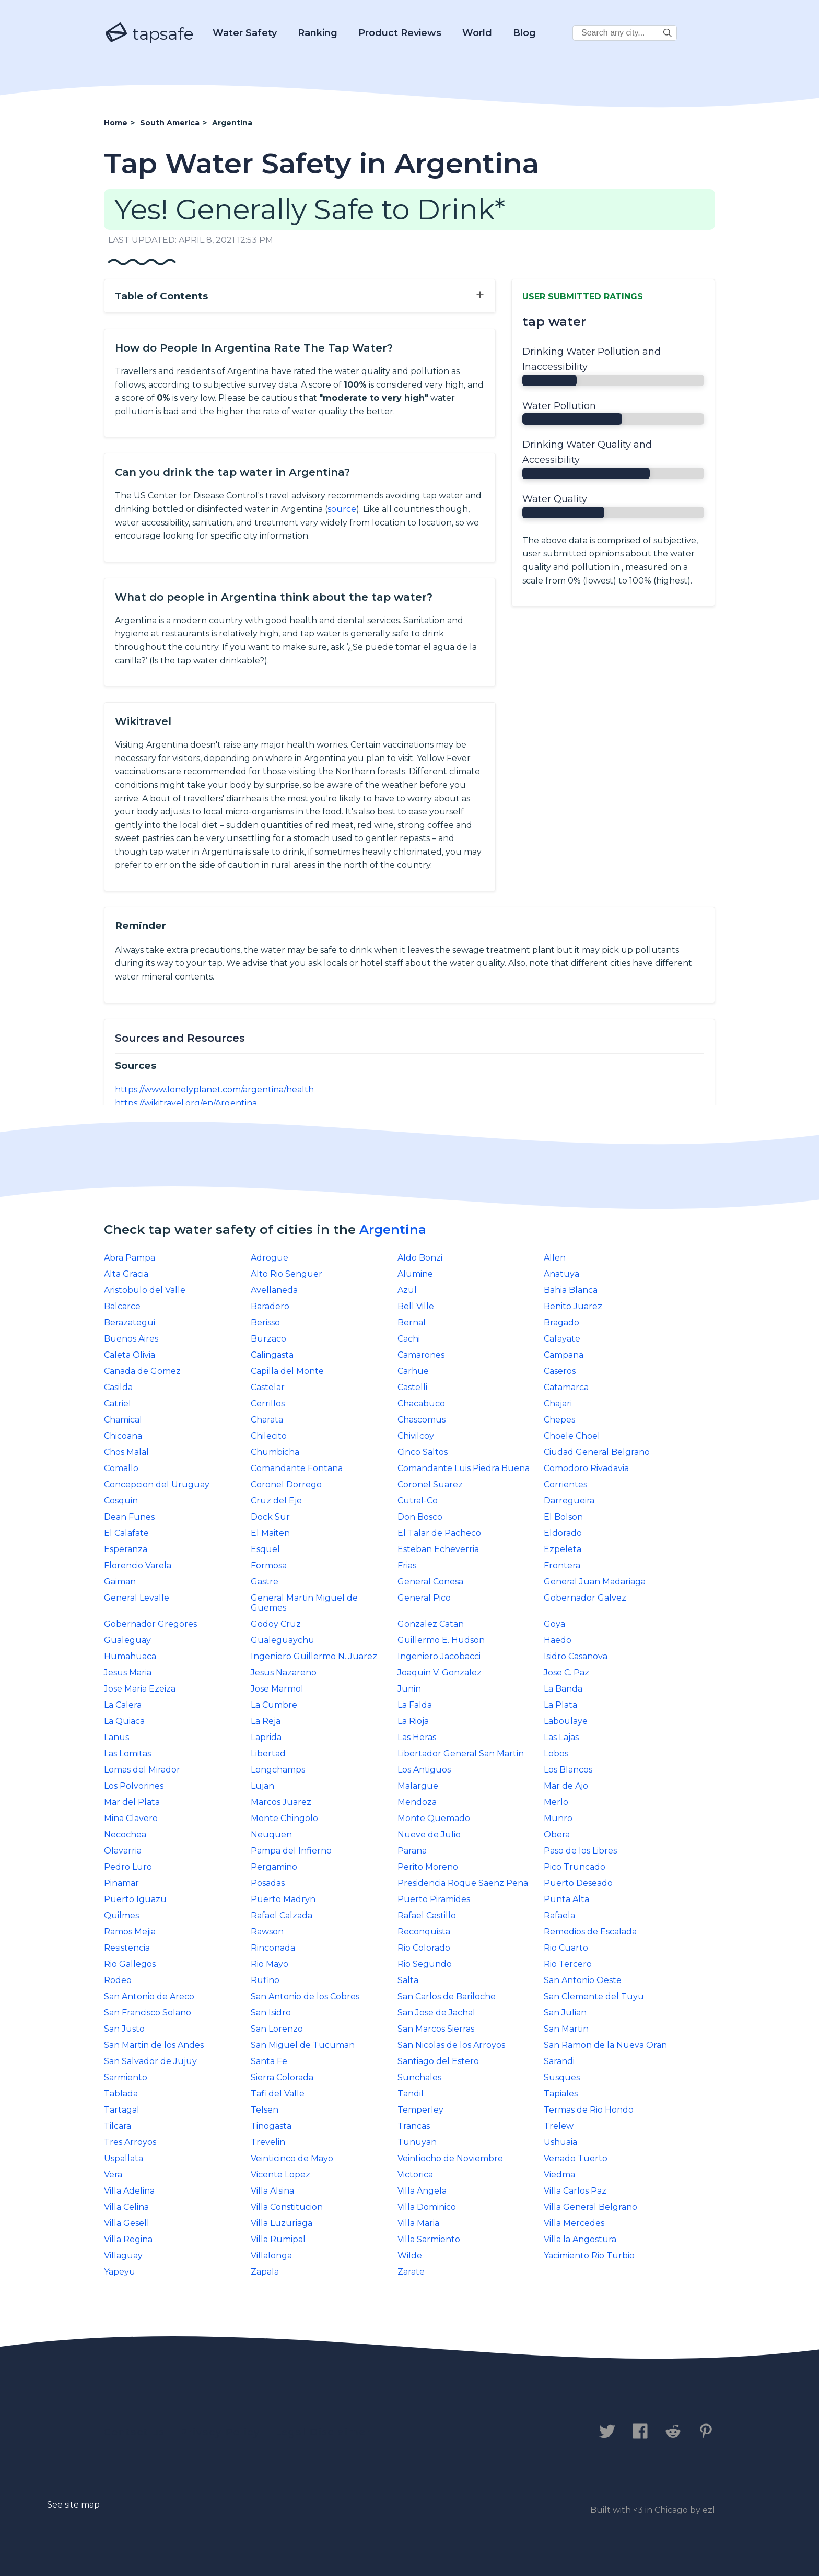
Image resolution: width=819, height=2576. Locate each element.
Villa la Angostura (580, 2239)
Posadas (268, 1883)
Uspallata (123, 2158)
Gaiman (120, 1582)
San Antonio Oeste (583, 1980)
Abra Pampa (129, 1258)
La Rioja (413, 1721)
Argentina (392, 1229)
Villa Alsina (272, 2191)
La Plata (560, 1705)
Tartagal (121, 2110)
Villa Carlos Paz (575, 2191)
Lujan (262, 1786)
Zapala (265, 2272)
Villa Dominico (426, 2207)
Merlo (556, 1802)
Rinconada (273, 1948)
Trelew (559, 2126)
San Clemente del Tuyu (594, 1996)
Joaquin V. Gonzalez (439, 1672)
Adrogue (269, 1258)
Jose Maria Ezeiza (140, 1689)
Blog (524, 33)
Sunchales (419, 2077)
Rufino (265, 1980)
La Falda (414, 1705)
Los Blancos (568, 1770)
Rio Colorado (423, 1948)
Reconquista (423, 1932)
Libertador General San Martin (460, 1753)
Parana (412, 1851)
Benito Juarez (573, 1306)
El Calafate (126, 1533)
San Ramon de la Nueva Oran (605, 2045)
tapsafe (149, 33)
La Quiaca (124, 1721)
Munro (558, 1818)
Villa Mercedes (574, 2223)
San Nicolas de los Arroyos (451, 2045)
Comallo (121, 1468)
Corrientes (565, 1484)
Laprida (266, 1737)
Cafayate (562, 1339)
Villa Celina (126, 2207)
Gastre (264, 1582)
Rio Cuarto (566, 1948)
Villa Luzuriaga (281, 2223)
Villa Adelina (129, 2191)
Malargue (417, 1786)
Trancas (413, 2126)
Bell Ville (415, 1306)
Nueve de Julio (429, 1834)
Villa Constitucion (287, 2207)
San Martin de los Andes (154, 2045)
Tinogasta (271, 2126)
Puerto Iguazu (135, 1899)
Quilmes (121, 1915)
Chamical (123, 1420)
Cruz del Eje (276, 1501)
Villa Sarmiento (428, 2239)
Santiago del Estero (438, 2061)
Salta (407, 1980)
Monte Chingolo (284, 1818)
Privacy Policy (220, 2432)
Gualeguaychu (282, 1640)
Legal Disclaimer (323, 2432)
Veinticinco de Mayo (292, 2158)
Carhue (413, 1371)
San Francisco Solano (147, 2013)
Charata (267, 1420)
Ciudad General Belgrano (597, 1452)
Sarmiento (125, 2077)
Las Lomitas (127, 1753)
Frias (406, 1565)
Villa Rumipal (278, 2239)
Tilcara (117, 2126)
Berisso (265, 1322)
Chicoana (123, 1436)
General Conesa (430, 1582)
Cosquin (121, 1501)
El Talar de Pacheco (439, 1533)
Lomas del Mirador (142, 1770)
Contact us (134, 2432)
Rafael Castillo (426, 1915)
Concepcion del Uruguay (156, 1484)
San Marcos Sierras (435, 2029)
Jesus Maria (127, 1672)
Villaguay (123, 2255)
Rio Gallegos (130, 1964)
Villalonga (271, 2255)
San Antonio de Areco (149, 1996)
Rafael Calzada (281, 1915)
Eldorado (563, 1533)
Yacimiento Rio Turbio (589, 2255)
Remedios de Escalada (590, 1932)
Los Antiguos (424, 1770)
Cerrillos (268, 1403)
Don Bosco (419, 1517)
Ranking (317, 33)
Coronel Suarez (430, 1484)
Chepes (559, 1420)
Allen (555, 1258)
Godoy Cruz (276, 1624)
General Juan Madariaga (595, 1582)
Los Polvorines (133, 1786)
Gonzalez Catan (430, 1624)
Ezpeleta (562, 1549)
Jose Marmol (277, 1689)
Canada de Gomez (142, 1371)
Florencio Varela (137, 1565)
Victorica (415, 2174)
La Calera (123, 1705)
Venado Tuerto (575, 2158)
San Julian (565, 2013)
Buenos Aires (131, 1339)
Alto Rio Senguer (286, 1274)
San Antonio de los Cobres (305, 1996)
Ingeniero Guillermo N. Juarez (314, 1656)
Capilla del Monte (287, 1371)
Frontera (562, 1565)
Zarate (411, 2272)
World (477, 33)
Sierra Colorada (282, 2077)
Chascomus (421, 1420)
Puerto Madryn (283, 1899)
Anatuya (561, 1274)
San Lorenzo (277, 2029)
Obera (557, 1834)
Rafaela (559, 1915)
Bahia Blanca (571, 1290)
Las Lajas (561, 1737)
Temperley (420, 2110)
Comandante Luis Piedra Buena (463, 1468)
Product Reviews (399, 33)
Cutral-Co (417, 1501)
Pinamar (121, 1883)
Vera (113, 2174)
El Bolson (563, 1517)
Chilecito (269, 1436)
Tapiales (561, 2094)
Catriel (117, 1403)
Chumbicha (275, 1452)
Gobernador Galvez (585, 1598)
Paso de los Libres (580, 1851)
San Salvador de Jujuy (150, 2061)
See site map (73, 2505)
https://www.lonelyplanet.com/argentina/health (214, 1089)
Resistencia (127, 1948)
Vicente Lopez (280, 2174)
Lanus (116, 1737)
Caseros (560, 1371)
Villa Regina (128, 2239)
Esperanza (125, 1549)
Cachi (408, 1339)
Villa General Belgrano (590, 2207)
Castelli (412, 1387)
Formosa (269, 1565)
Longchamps (278, 1770)
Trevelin (268, 2142)
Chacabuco (421, 1403)
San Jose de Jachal (436, 2013)
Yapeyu (119, 2272)
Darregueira (569, 1501)
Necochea (125, 1834)
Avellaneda (274, 1290)
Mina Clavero (131, 1818)
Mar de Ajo (566, 1786)
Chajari (558, 1403)
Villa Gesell (126, 2223)
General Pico (424, 1598)
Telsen (264, 2110)
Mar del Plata (132, 1802)
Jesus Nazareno (284, 1672)
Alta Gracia (126, 1274)
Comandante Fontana (297, 1468)
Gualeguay (127, 1640)
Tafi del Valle (278, 2094)
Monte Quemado (433, 1818)
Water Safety (245, 33)
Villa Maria (418, 2223)
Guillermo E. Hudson (441, 1640)
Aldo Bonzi (419, 1258)
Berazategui (129, 1322)
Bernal (411, 1322)
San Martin (566, 2029)
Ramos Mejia (130, 1932)
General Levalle (136, 1598)
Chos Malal (126, 1452)
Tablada (121, 2094)
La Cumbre (274, 1705)
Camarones (420, 1355)
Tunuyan (417, 2142)
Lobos (556, 1753)
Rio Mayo (269, 1964)
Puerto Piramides (433, 1899)
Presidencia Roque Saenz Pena (462, 1883)
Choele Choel (572, 1436)
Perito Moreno (427, 1867)
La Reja (265, 1721)
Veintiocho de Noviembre (450, 2158)
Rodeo (118, 1980)
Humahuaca (130, 1656)
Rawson (267, 1932)
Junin (409, 1689)
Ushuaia (560, 2142)
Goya (554, 1624)
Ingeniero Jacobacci (439, 1656)
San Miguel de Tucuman (303, 2045)
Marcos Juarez (281, 1802)
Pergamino (274, 1867)
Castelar (268, 1387)
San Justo (124, 2029)
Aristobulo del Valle (144, 1290)
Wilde (409, 2255)
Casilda (118, 1387)
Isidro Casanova (575, 1656)
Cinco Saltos (422, 1452)
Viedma (559, 2174)
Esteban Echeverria (438, 1549)
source (341, 509)
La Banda (563, 1689)
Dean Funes (129, 1517)
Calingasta (272, 1355)
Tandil (410, 2094)
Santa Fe (269, 2061)
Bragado (561, 1322)
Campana (563, 1355)
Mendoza (417, 1802)
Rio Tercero (568, 1964)
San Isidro (271, 2013)
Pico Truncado (574, 1867)
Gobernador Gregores (150, 1624)
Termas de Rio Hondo (589, 2110)
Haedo (557, 1640)
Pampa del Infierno (291, 1851)
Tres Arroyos (130, 2142)
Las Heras (416, 1737)
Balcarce (122, 1306)
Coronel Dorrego (286, 1484)
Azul (407, 1290)
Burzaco (268, 1339)
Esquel (265, 1549)
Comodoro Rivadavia (586, 1468)
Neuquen (271, 1834)
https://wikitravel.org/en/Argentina (186, 1103)
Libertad (268, 1753)
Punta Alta (566, 1899)
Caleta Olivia (129, 1355)
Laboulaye (566, 1721)
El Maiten (270, 1533)
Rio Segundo (424, 1964)
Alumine (415, 1274)
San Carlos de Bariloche (446, 1996)
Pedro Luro (128, 1867)
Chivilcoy (415, 1436)
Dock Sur (270, 1517)
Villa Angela (422, 2191)
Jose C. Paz (566, 1672)
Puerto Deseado (578, 1883)
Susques (562, 2077)
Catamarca (566, 1387)
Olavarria (123, 1851)
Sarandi (559, 2061)
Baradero (270, 1306)
